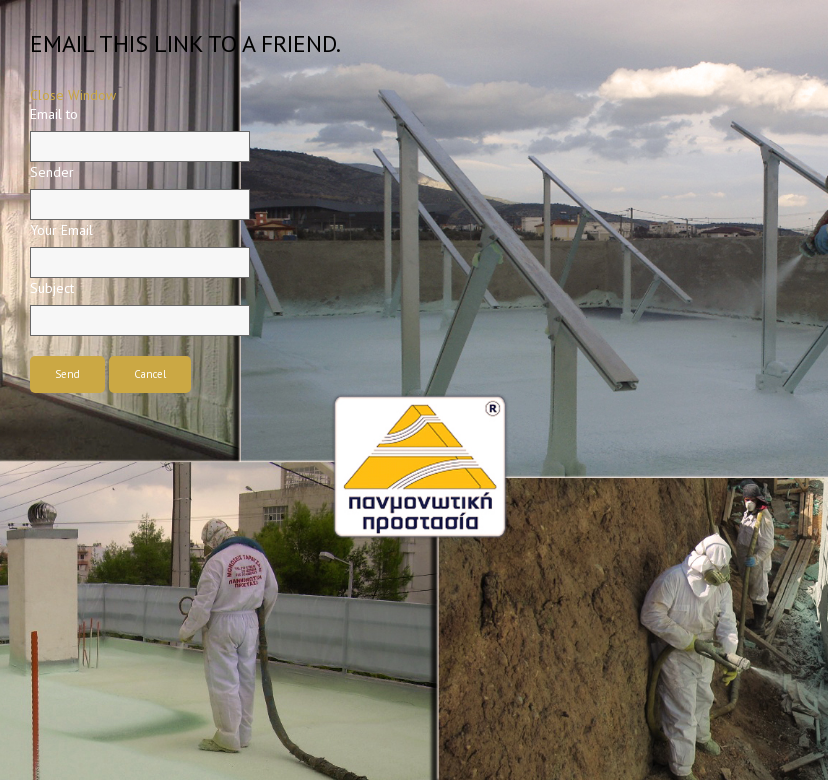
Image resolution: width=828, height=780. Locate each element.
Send (67, 374)
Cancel (150, 374)
